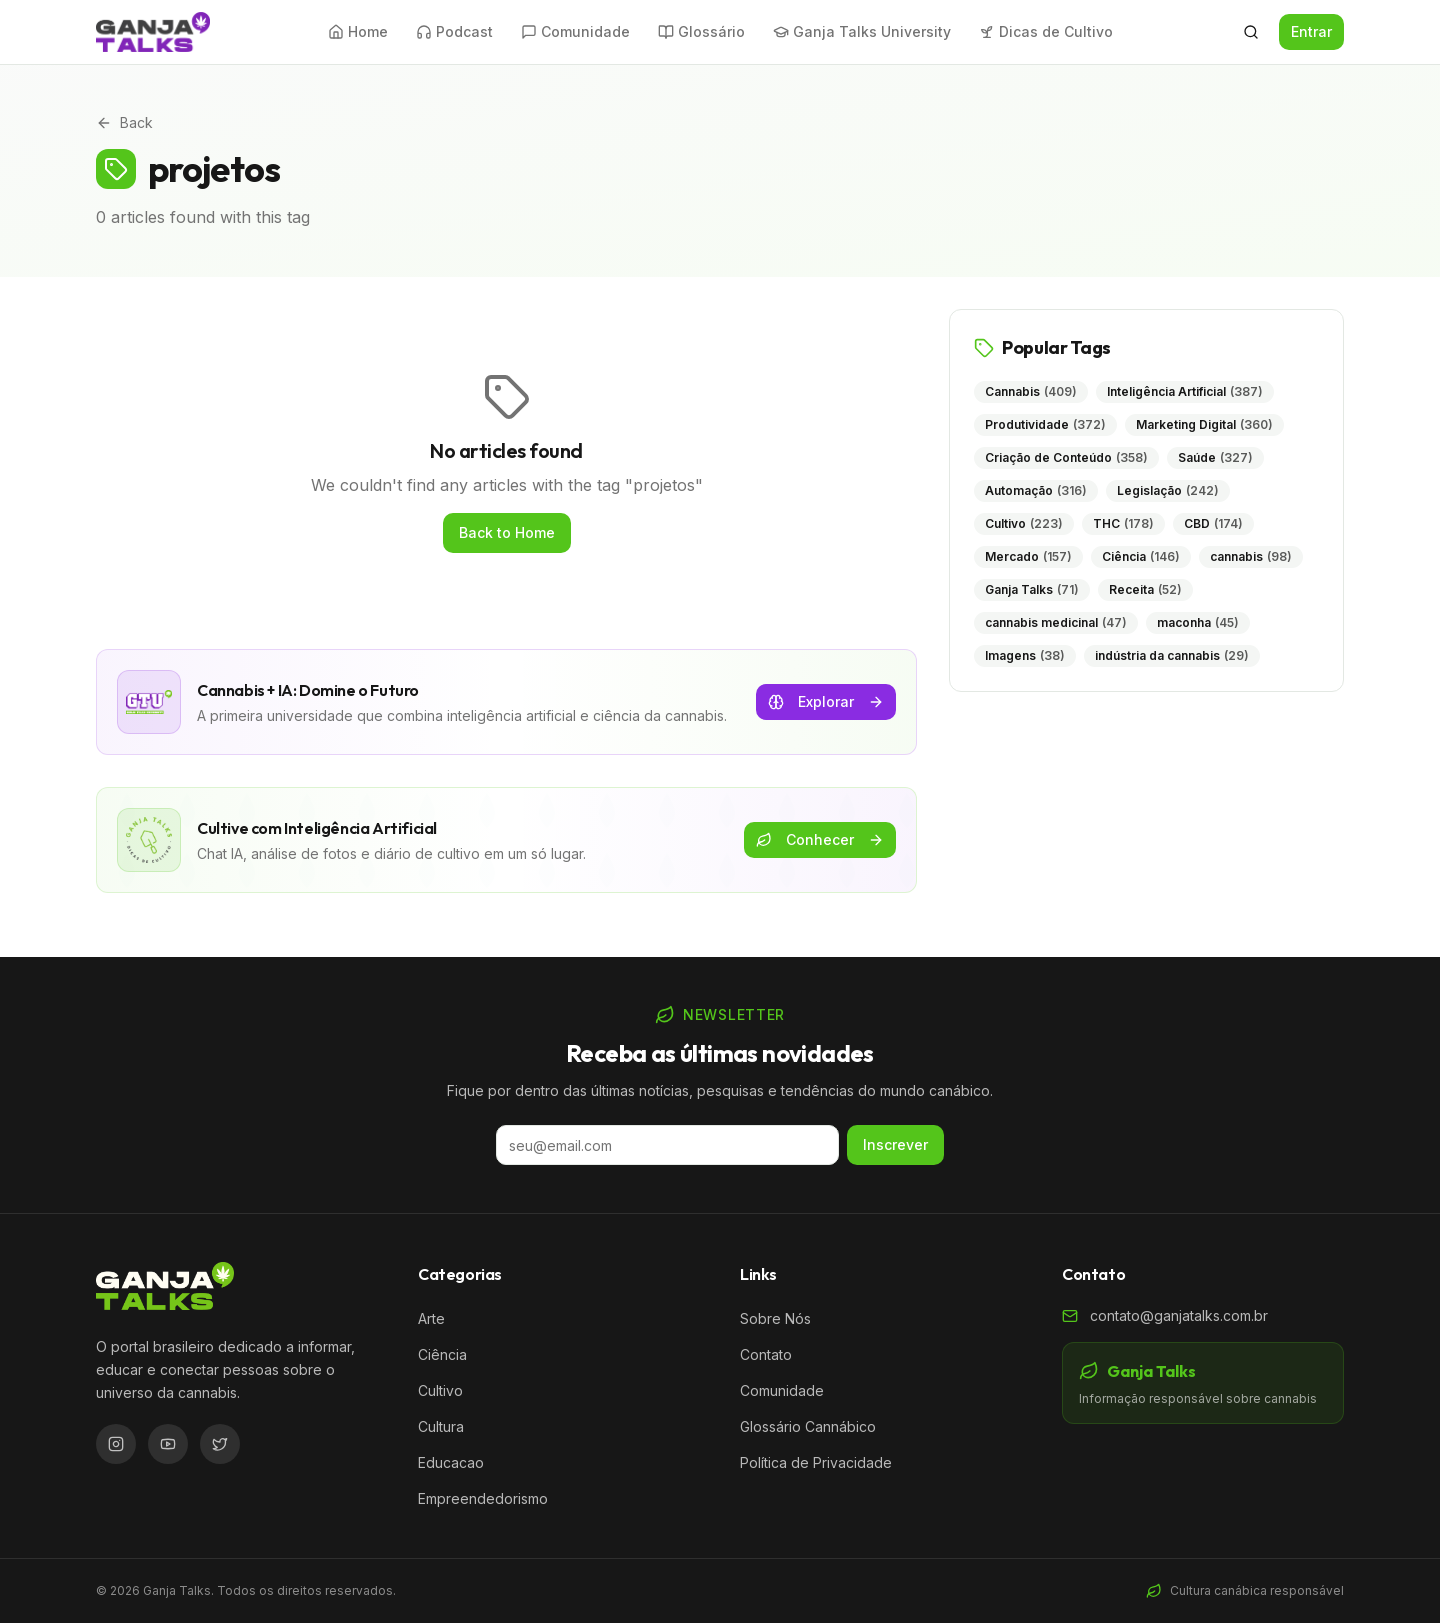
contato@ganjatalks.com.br (1179, 1315)
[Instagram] (116, 1444)
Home (358, 31)
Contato (766, 1354)
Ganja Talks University (862, 31)
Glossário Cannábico (808, 1426)
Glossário (701, 31)
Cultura (441, 1426)
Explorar (826, 701)
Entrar (1311, 31)
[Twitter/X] (220, 1444)
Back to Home (507, 532)
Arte (431, 1318)
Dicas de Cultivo (1046, 31)
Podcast (454, 31)
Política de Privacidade (816, 1462)
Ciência (442, 1354)
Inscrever (895, 1144)
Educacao (451, 1462)
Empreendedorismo (483, 1498)
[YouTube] (168, 1444)
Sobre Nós (775, 1318)
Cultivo (440, 1390)
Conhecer (820, 839)
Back (124, 122)
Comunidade (575, 31)
